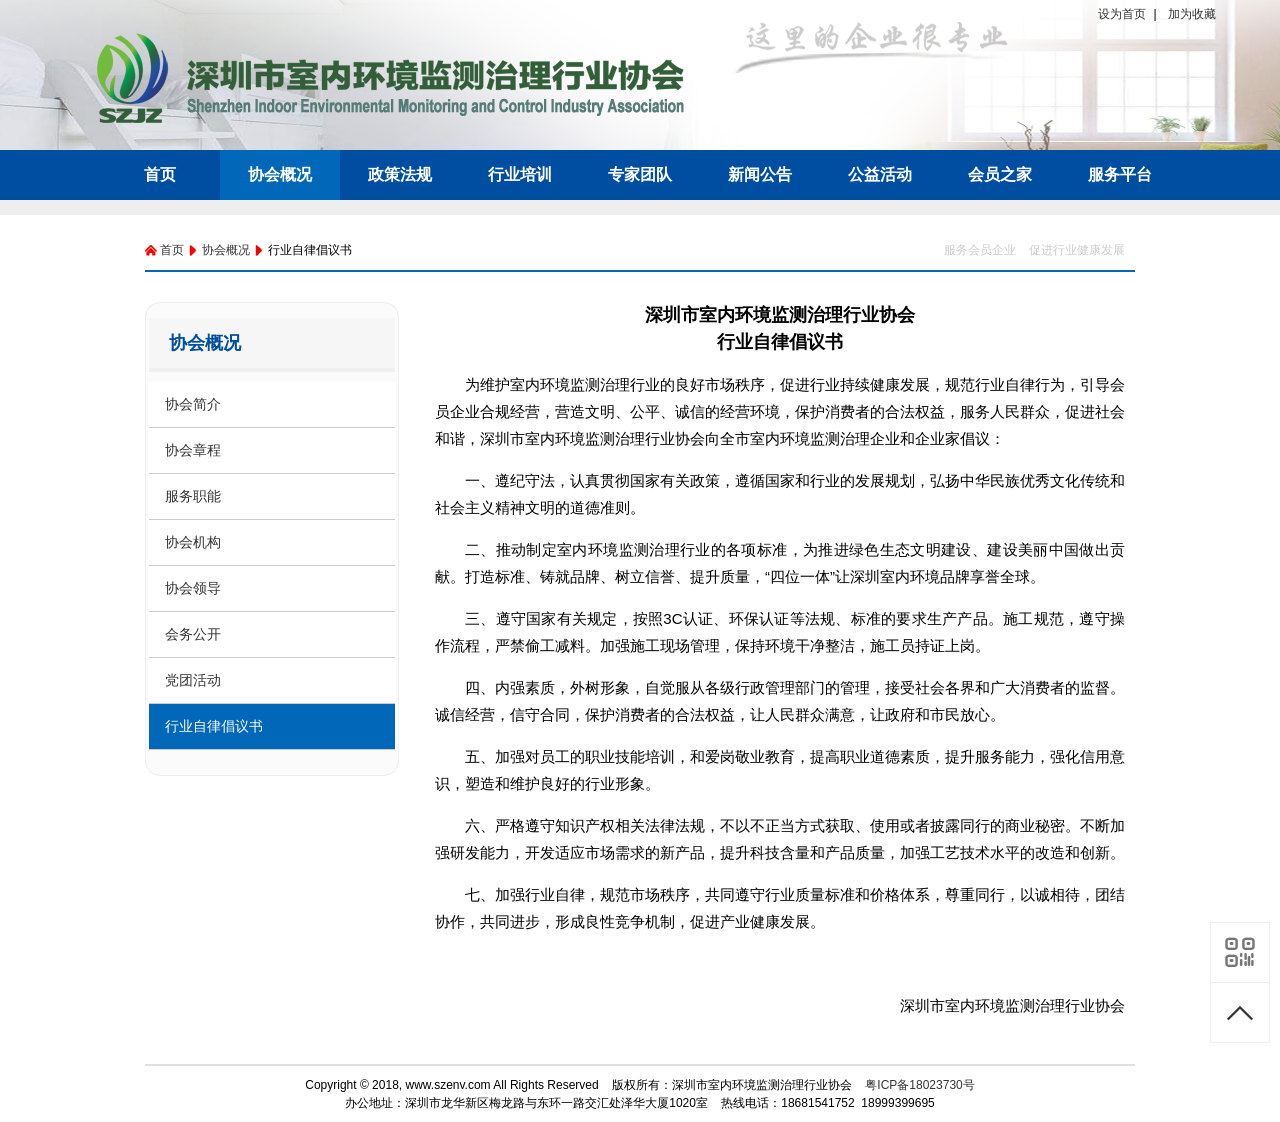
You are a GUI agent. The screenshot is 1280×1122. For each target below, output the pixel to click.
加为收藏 (1192, 14)
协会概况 (280, 174)
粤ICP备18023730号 (919, 1085)
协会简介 (193, 404)
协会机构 (193, 542)
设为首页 (1122, 14)
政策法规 (400, 174)
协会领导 (193, 588)
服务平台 (1120, 174)
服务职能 (193, 496)
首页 (160, 174)
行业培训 (520, 174)
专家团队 (640, 174)
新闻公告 (760, 174)
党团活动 (193, 680)
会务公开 (193, 634)
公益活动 (880, 174)
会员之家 (1000, 174)
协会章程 (193, 450)
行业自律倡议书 (214, 726)
